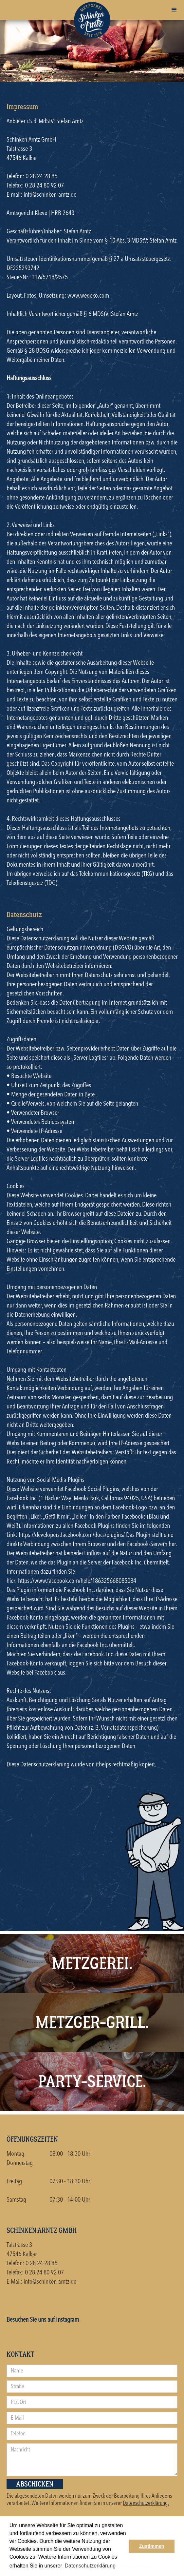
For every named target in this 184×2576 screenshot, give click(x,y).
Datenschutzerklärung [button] (90, 2565)
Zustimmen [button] (151, 2546)
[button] (174, 10)
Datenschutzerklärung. (146, 2503)
